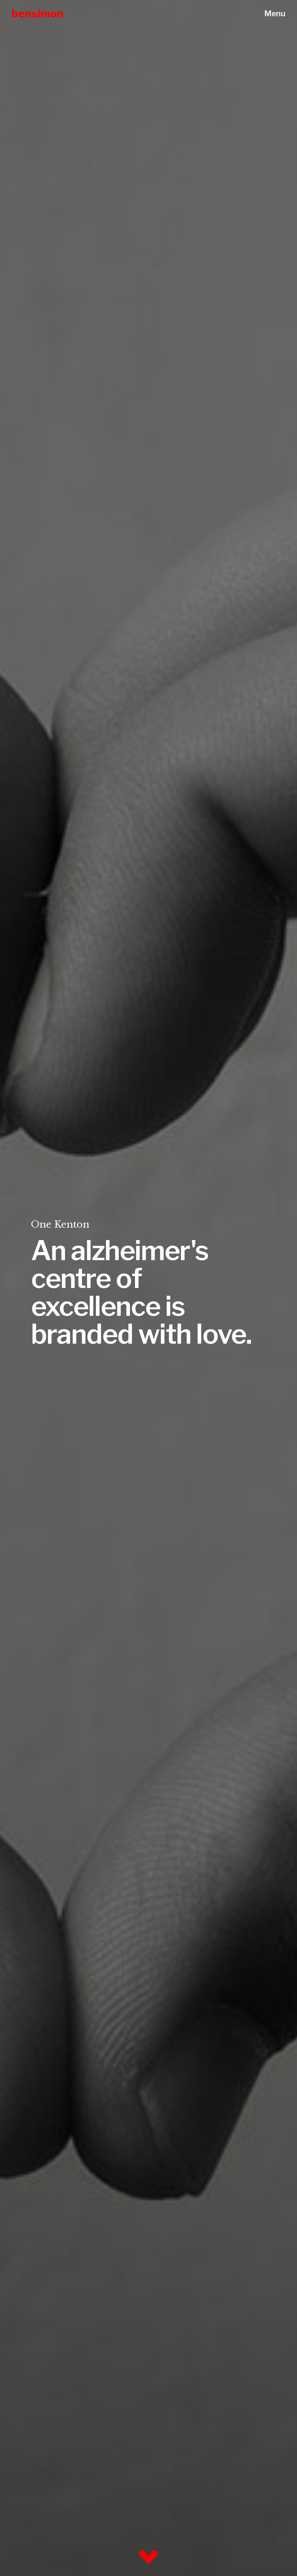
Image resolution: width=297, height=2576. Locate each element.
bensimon (37, 13)
